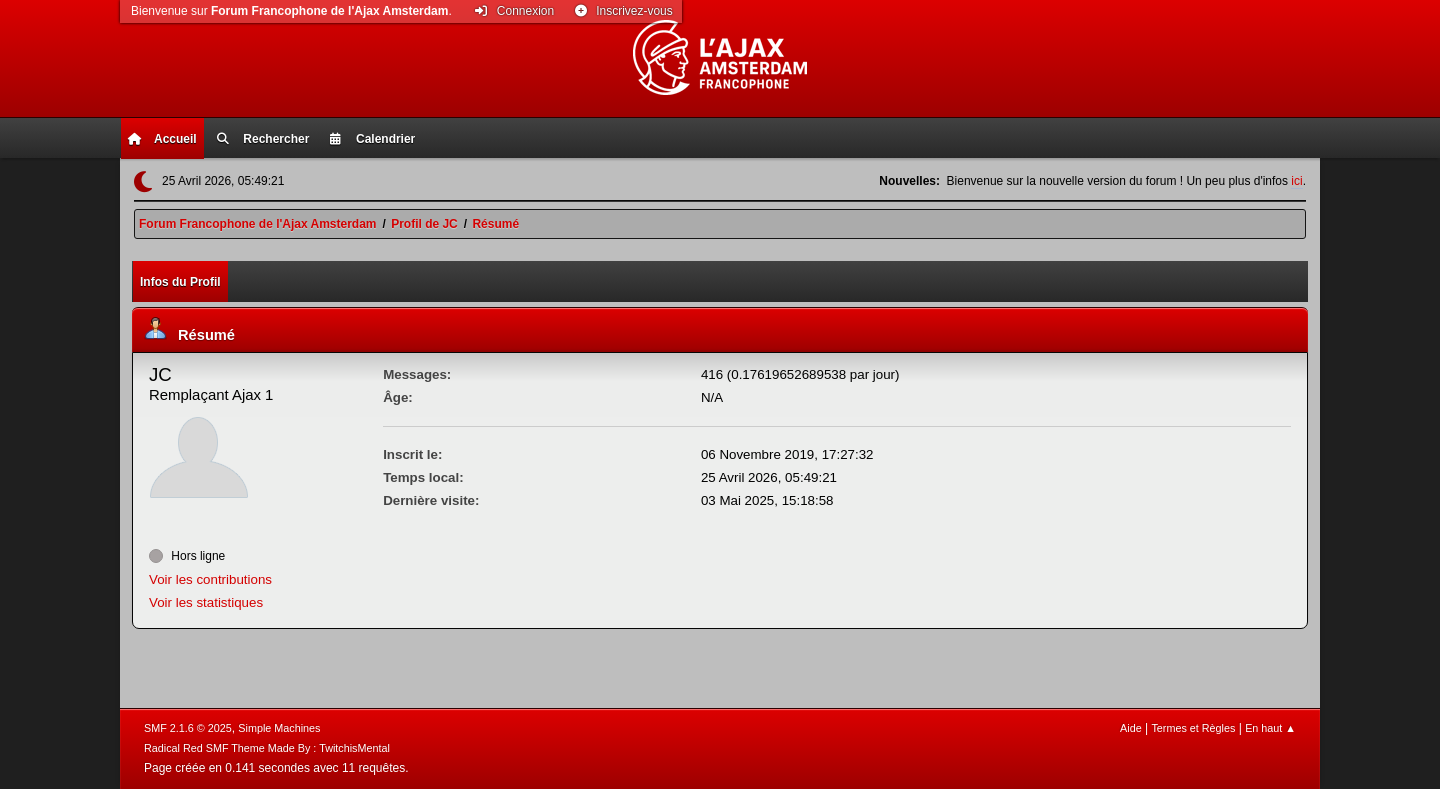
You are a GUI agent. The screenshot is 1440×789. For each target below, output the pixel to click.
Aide (1131, 728)
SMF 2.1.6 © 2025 (188, 728)
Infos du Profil (180, 282)
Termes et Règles (1193, 728)
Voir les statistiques (206, 602)
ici (1296, 181)
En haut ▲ (1270, 728)
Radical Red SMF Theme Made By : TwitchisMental (267, 748)
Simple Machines (279, 728)
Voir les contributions (210, 579)
